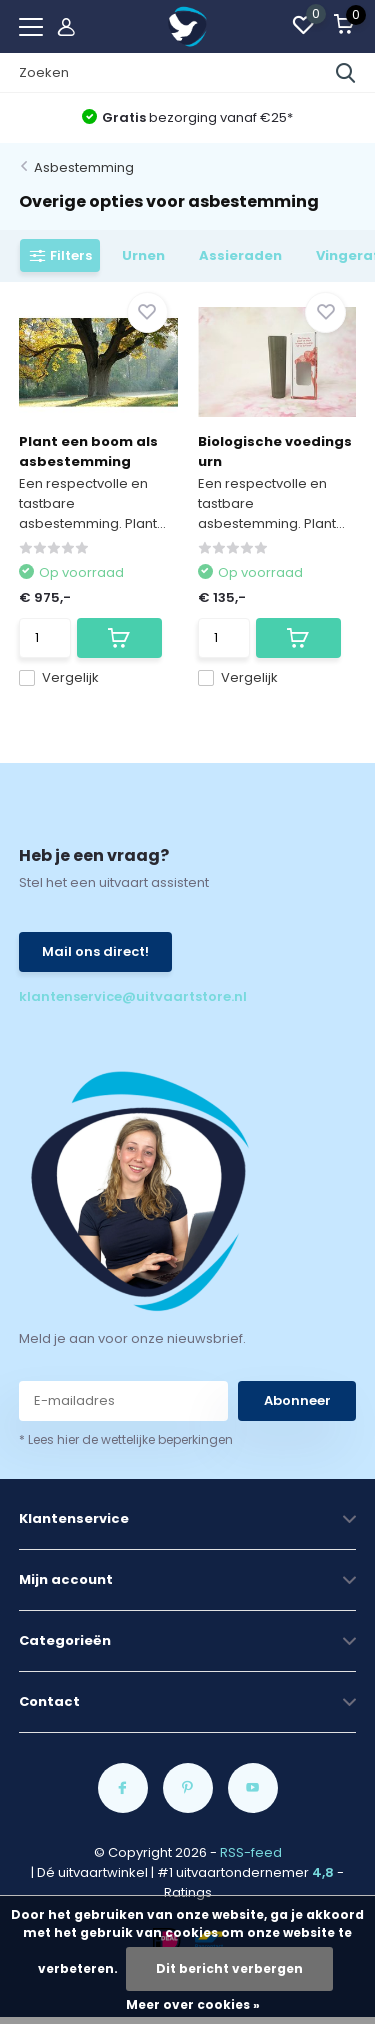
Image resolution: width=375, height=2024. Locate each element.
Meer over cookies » (193, 2004)
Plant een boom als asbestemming (88, 451)
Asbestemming (84, 167)
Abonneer (297, 1400)
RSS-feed (251, 1852)
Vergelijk (59, 677)
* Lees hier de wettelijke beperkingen (126, 1439)
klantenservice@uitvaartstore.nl (103, 996)
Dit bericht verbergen (229, 1968)
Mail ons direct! (95, 951)
